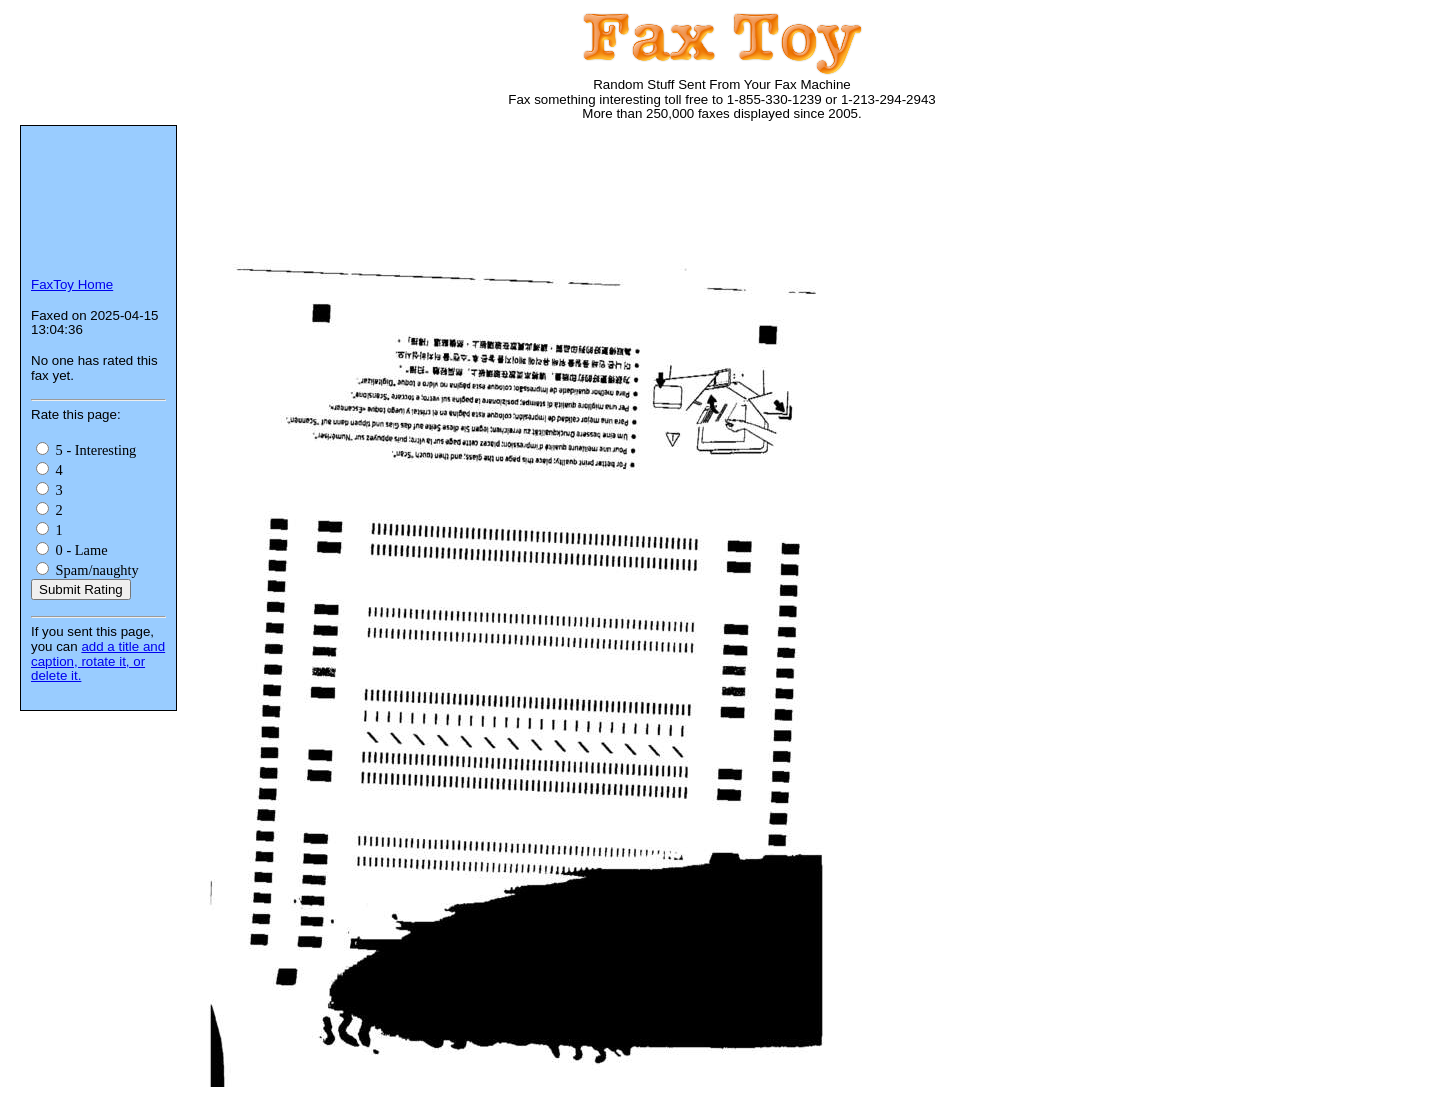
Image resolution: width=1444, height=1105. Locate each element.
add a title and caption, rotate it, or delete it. (98, 661)
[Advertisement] (564, 200)
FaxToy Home (72, 284)
